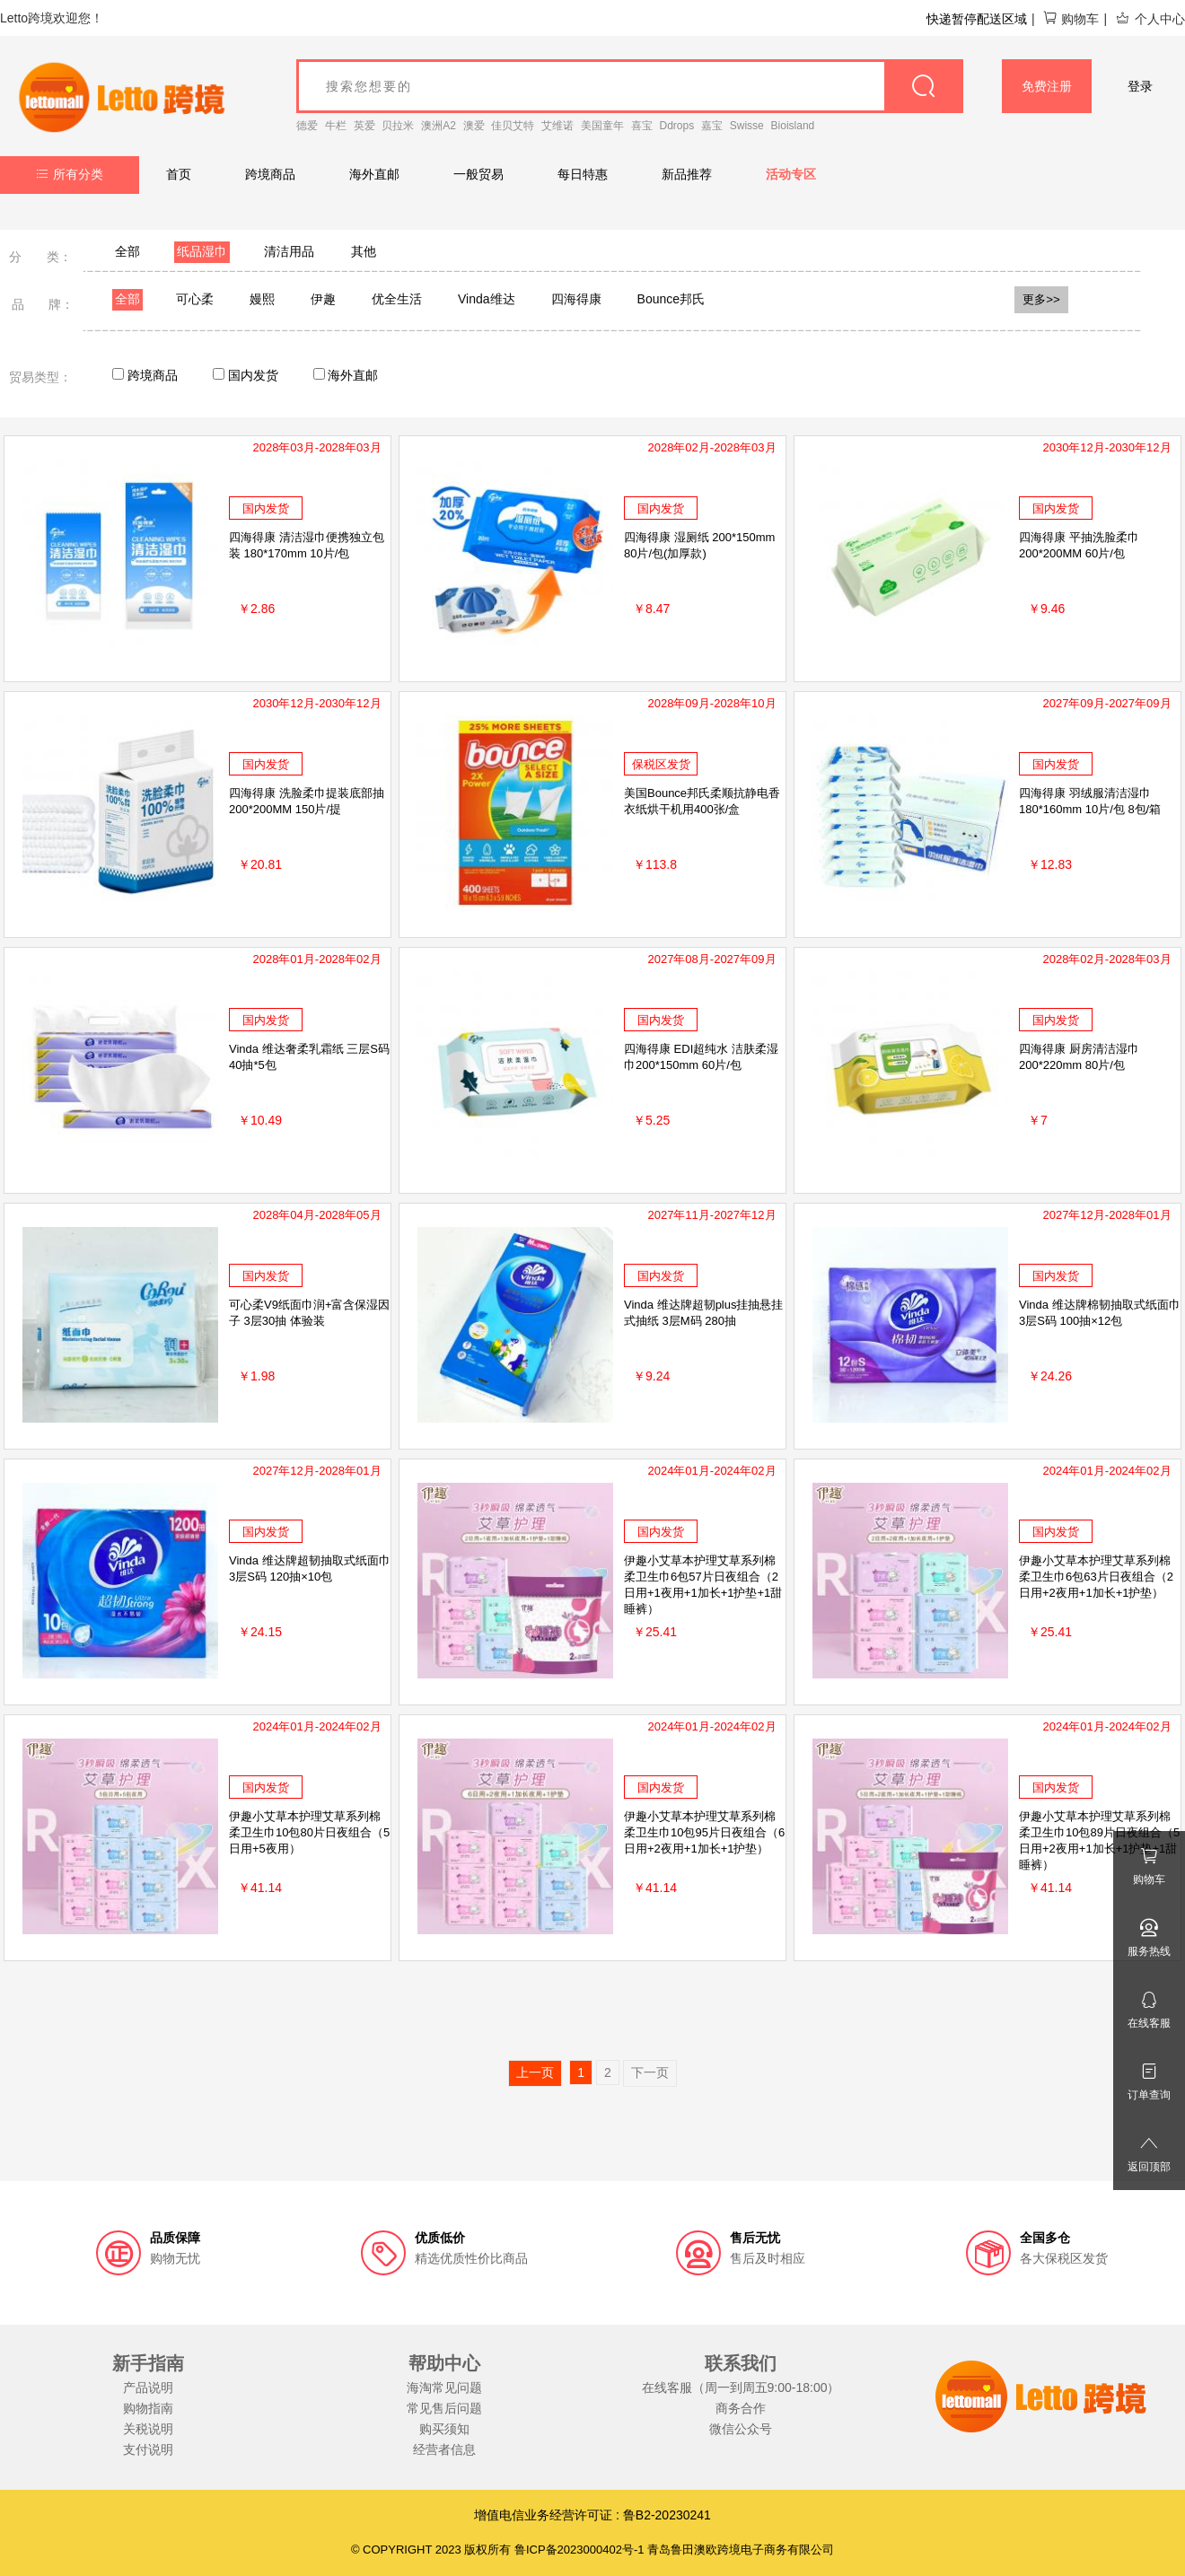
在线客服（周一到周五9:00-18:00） (741, 2387)
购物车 (1070, 19)
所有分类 (69, 174)
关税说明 (148, 2429)
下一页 (650, 2072)
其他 (363, 251)
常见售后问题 (444, 2408)
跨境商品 (270, 174)
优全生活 (397, 299)
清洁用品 (289, 251)
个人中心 (1150, 19)
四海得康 (576, 299)
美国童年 (602, 125)
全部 (127, 251)
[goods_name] (629, 86)
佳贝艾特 (512, 125)
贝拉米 (398, 125)
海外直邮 (374, 174)
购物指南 (148, 2408)
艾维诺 (557, 125)
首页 (178, 174)
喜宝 (642, 125)
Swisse (747, 125)
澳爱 (474, 125)
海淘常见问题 (444, 2387)
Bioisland (793, 125)
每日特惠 (582, 174)
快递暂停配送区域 (976, 19)
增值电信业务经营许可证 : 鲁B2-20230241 (592, 2515)
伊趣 (323, 299)
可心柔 (195, 299)
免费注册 (1047, 86)
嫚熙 (262, 299)
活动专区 (791, 174)
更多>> (1041, 299)
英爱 (364, 125)
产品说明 (148, 2387)
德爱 (307, 125)
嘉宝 (712, 125)
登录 (1140, 86)
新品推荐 (687, 174)
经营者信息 (444, 2449)
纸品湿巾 (202, 251)
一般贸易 (478, 174)
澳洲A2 (438, 125)
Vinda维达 (486, 299)
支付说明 (148, 2449)
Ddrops (677, 125)
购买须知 (444, 2429)
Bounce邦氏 (671, 299)
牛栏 (336, 125)
